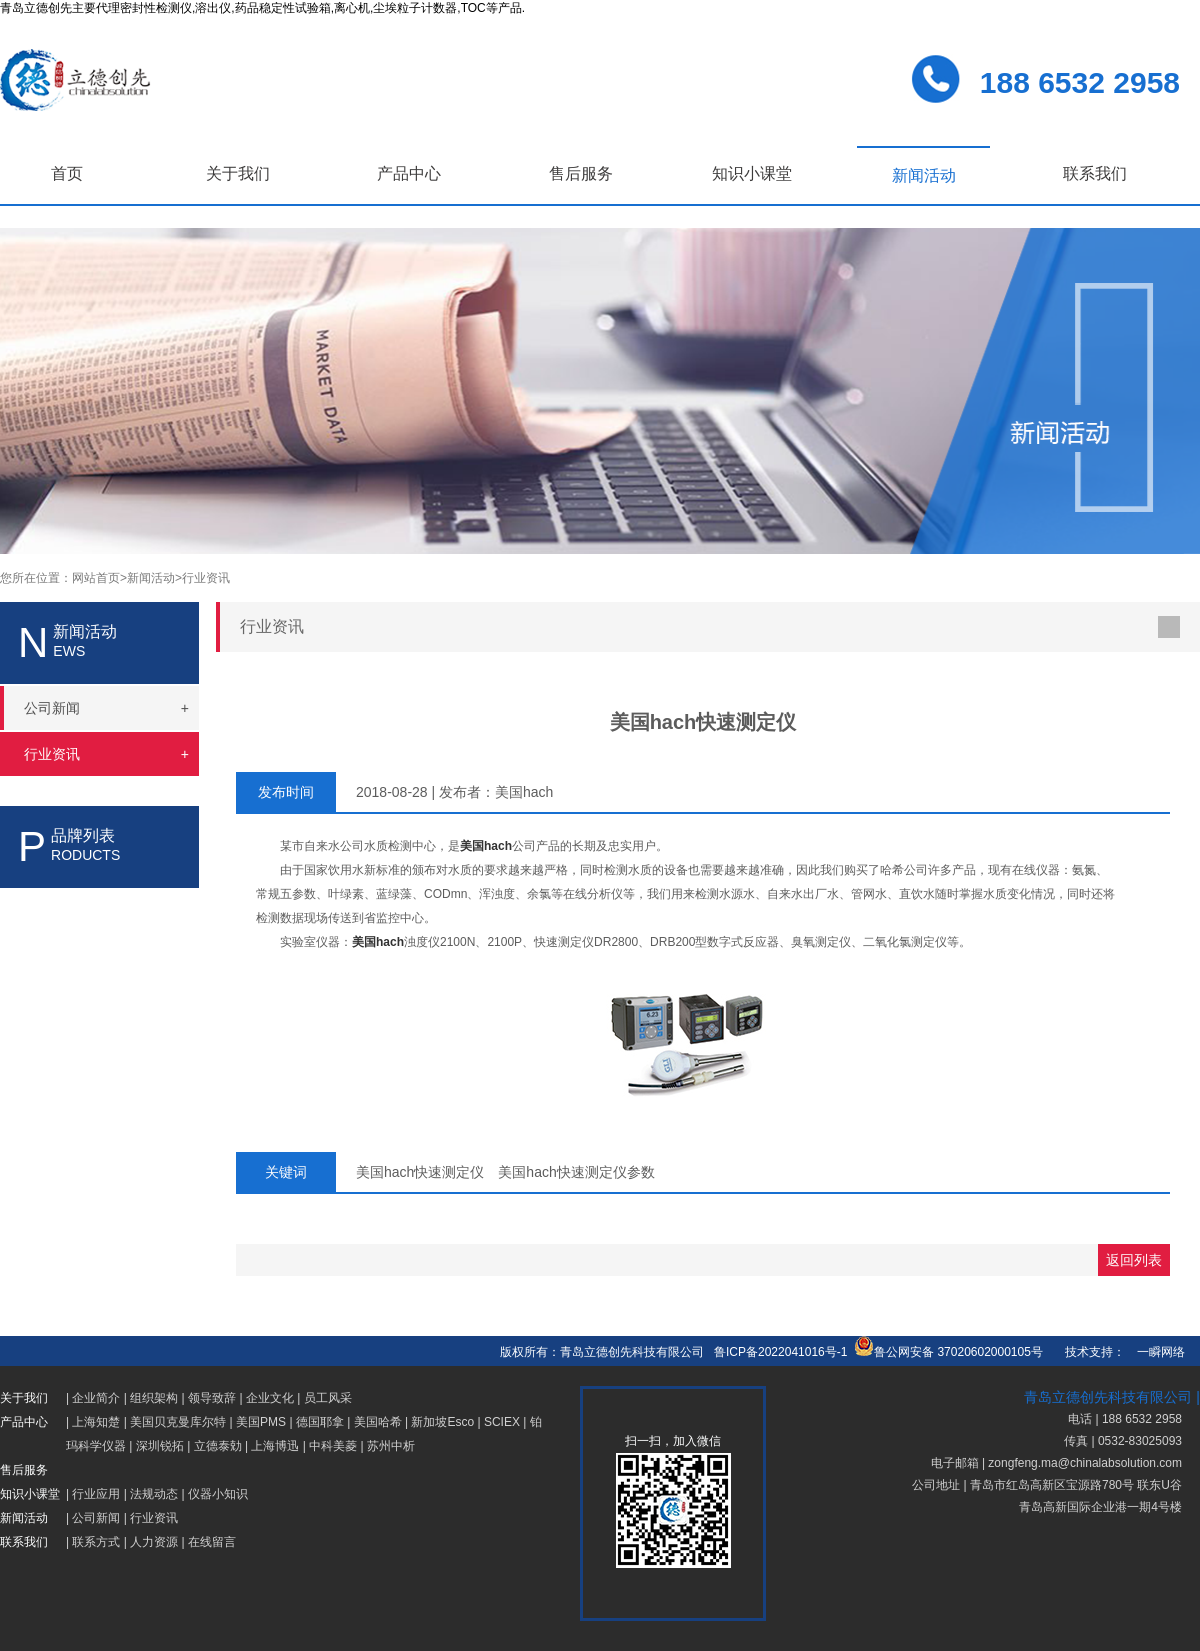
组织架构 (154, 1398)
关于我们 (238, 173)
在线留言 (212, 1542)
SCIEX (502, 1422)
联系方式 (96, 1542)
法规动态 (154, 1494)
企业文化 (270, 1398)
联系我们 (1095, 173)
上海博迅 (275, 1446)
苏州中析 (391, 1446)
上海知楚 (96, 1422)
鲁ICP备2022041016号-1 (780, 1352)
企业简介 (96, 1398)
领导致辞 (212, 1398)
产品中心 (409, 173)
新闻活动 (924, 175)
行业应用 (96, 1494)
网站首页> (99, 578)
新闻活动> (154, 578)
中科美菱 (333, 1446)
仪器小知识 (218, 1494)
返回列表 (1134, 1260)
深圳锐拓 (160, 1446)
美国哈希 (378, 1422)
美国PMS (261, 1422)
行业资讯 (206, 578)
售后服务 (581, 173)
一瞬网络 (1155, 1352)
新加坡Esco (442, 1422)
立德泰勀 (218, 1446)
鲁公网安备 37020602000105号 (948, 1352)
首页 (67, 173)
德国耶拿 (320, 1422)
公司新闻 (96, 1518)
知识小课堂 (752, 173)
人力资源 (154, 1542)
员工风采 (328, 1398)
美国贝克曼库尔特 (178, 1422)
